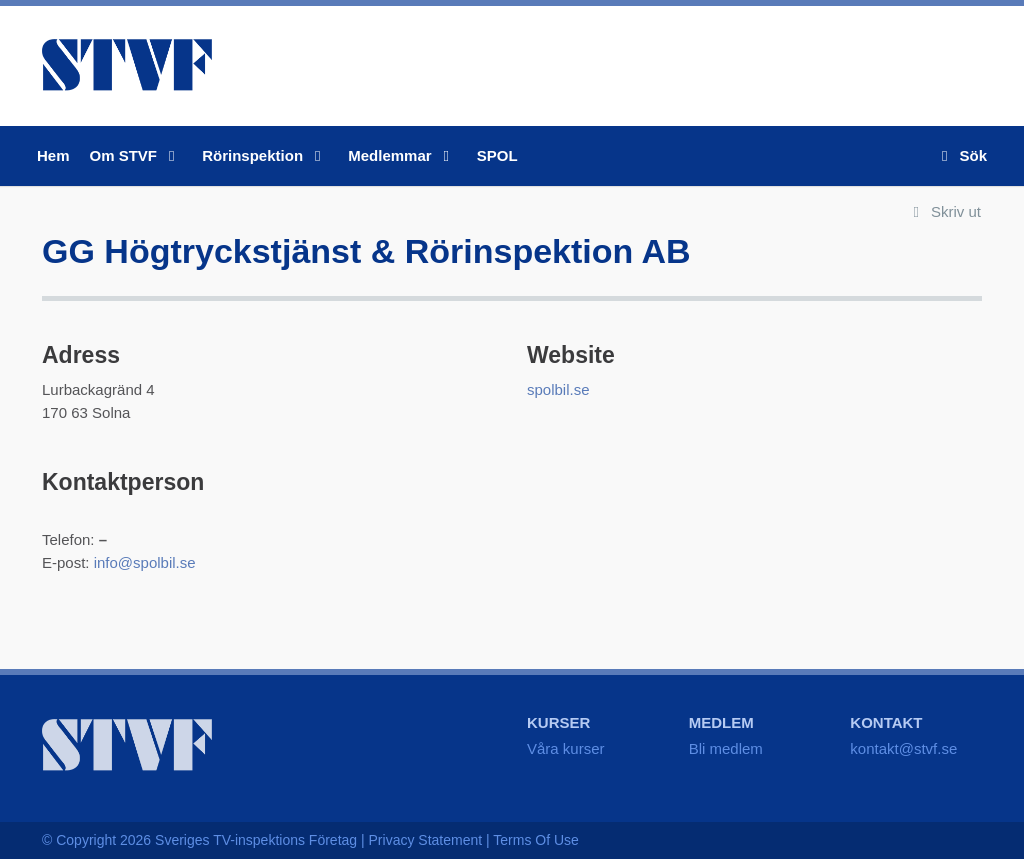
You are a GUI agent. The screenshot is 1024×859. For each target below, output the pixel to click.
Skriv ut (943, 211)
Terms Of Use (536, 840)
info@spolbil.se (145, 562)
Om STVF (136, 155)
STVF (127, 65)
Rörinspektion (265, 155)
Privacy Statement (426, 840)
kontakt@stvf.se (903, 748)
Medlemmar (402, 155)
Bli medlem (726, 748)
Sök (960, 155)
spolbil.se (558, 389)
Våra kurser (566, 748)
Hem (53, 155)
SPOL (497, 155)
